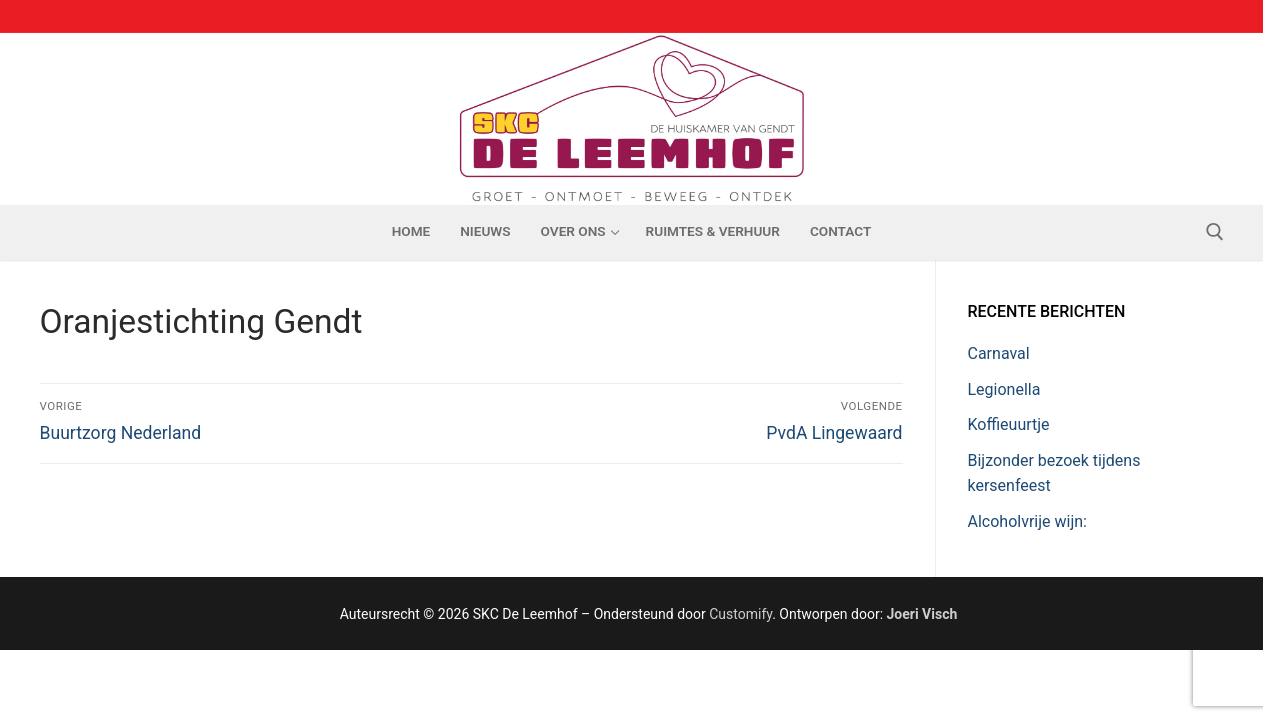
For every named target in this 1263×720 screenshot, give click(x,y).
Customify (740, 614)
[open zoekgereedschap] (1215, 232)
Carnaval (999, 353)
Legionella (1004, 389)
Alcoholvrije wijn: (1027, 521)
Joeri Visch (922, 614)
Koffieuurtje (1009, 424)
